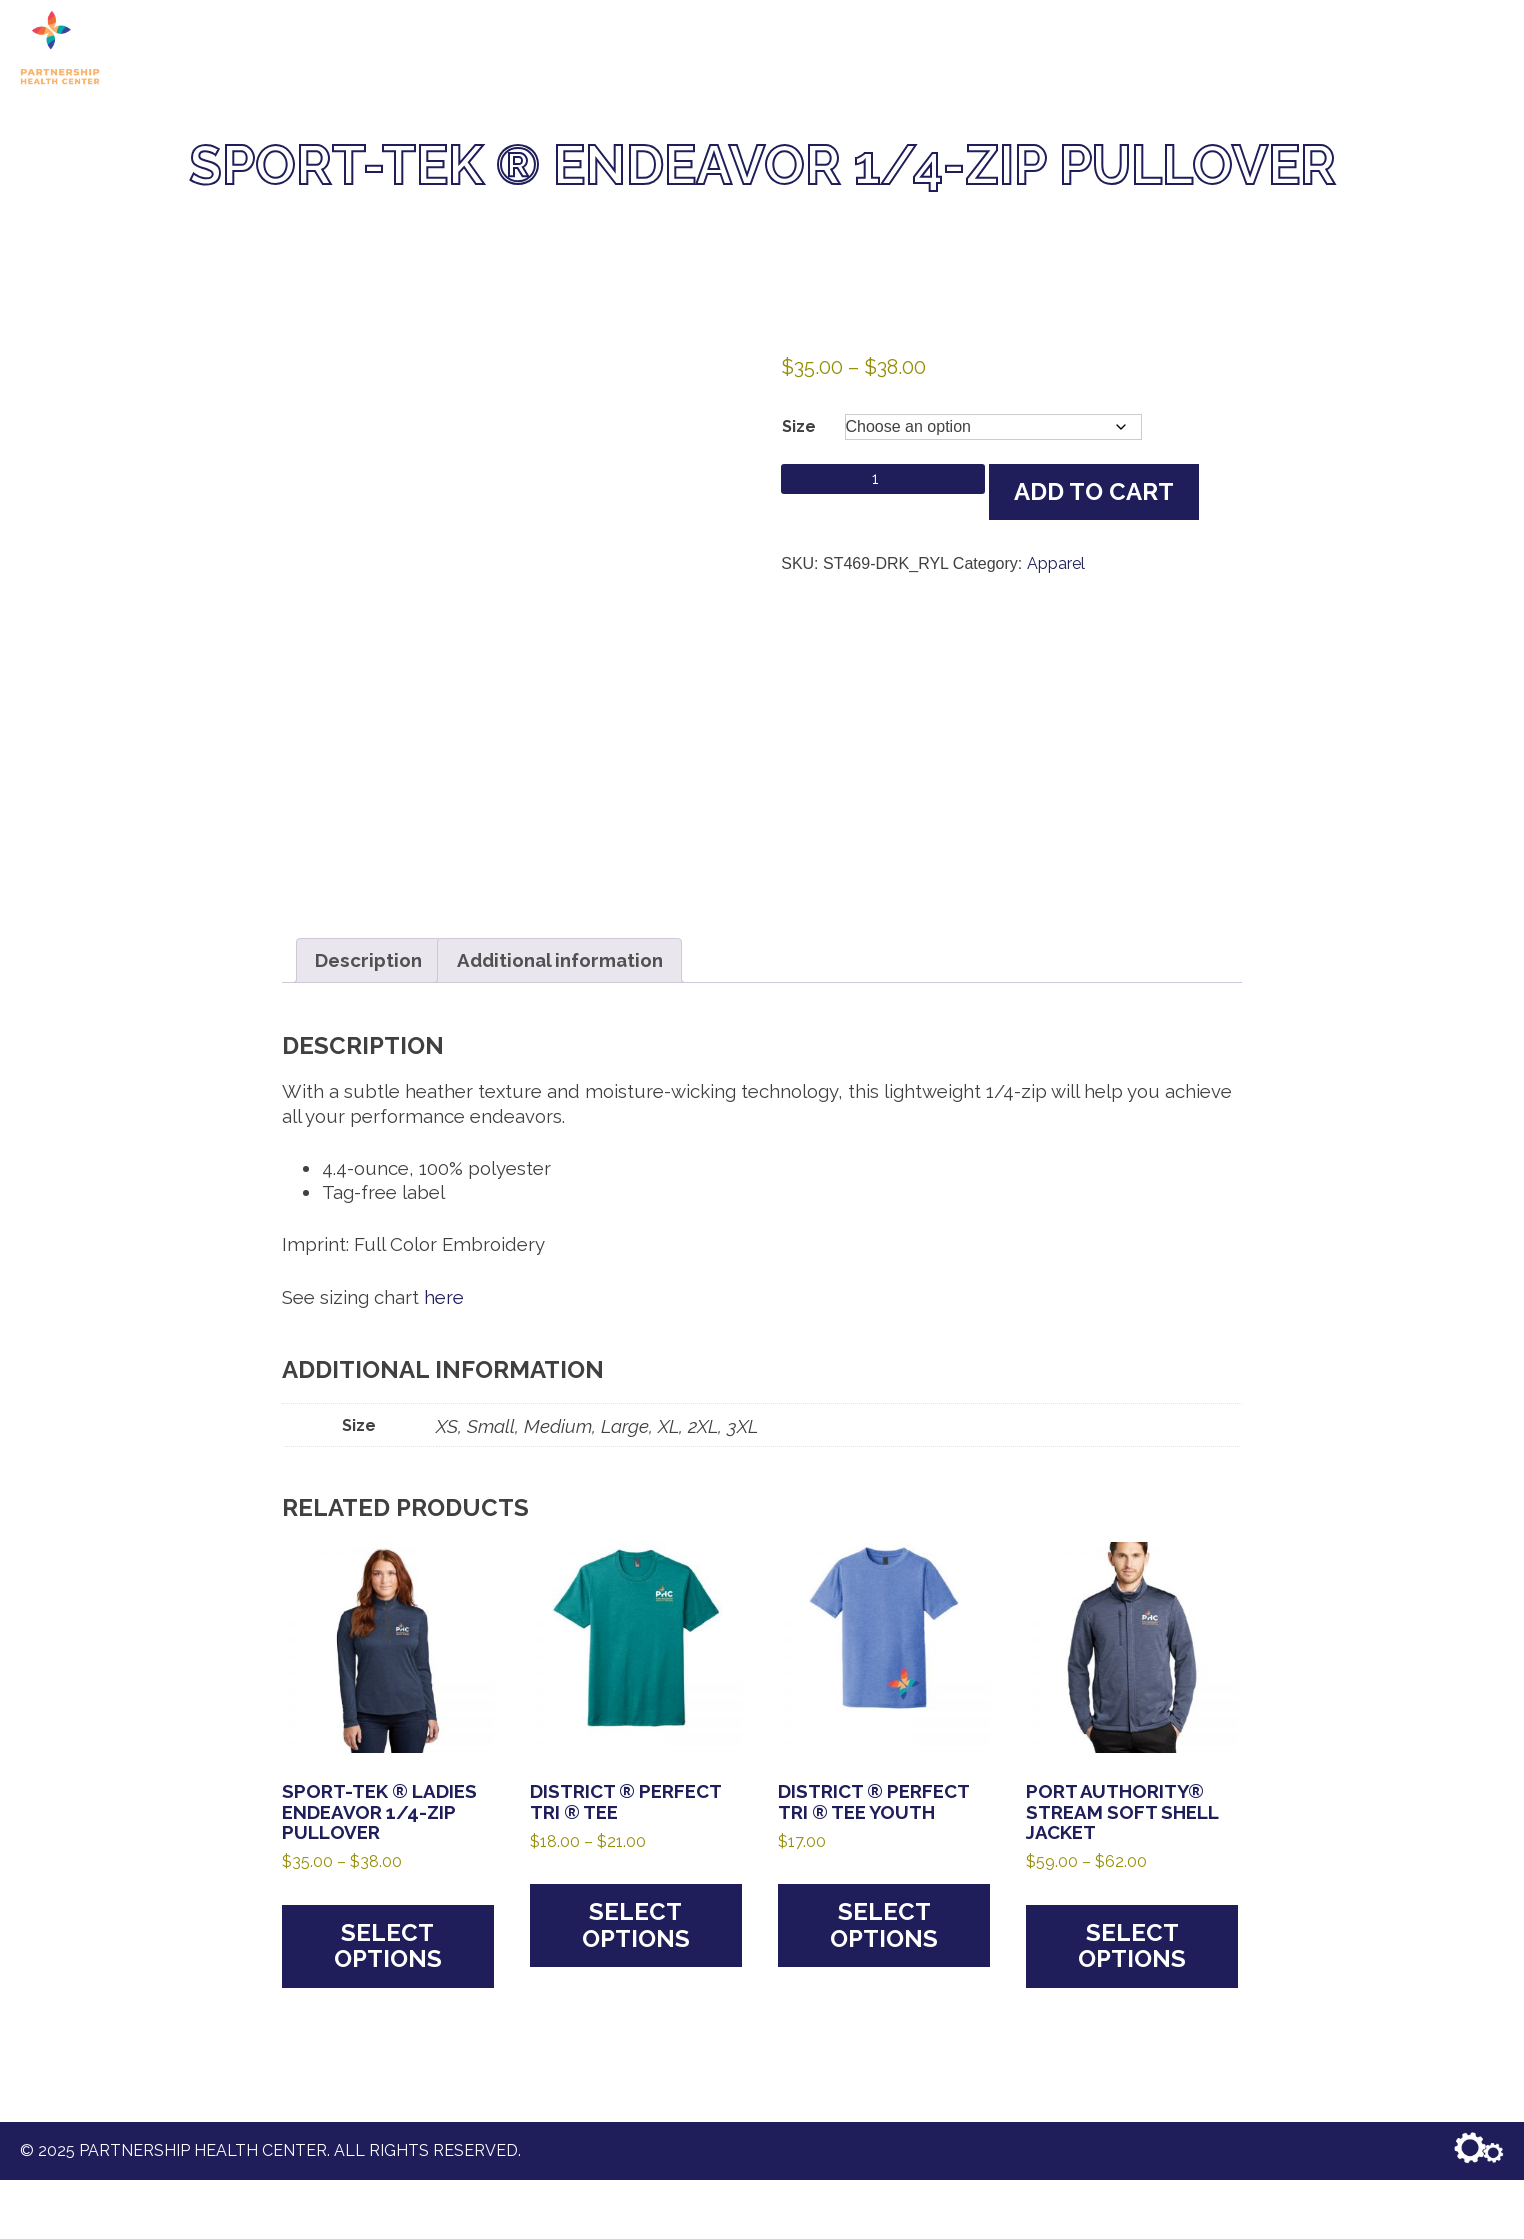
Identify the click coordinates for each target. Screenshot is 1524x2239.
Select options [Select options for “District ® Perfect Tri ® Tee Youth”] (884, 1924)
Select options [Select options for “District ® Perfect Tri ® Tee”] (636, 1924)
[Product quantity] (883, 479)
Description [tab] (368, 960)
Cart (1175, 47)
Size (799, 426)
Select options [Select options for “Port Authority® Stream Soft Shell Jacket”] (1132, 1945)
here (444, 1297)
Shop (1112, 47)
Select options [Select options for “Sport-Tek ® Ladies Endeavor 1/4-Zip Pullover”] (388, 1945)
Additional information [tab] (560, 960)
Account (1455, 47)
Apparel (1056, 563)
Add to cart (1094, 491)
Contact (1359, 47)
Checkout (1258, 47)
